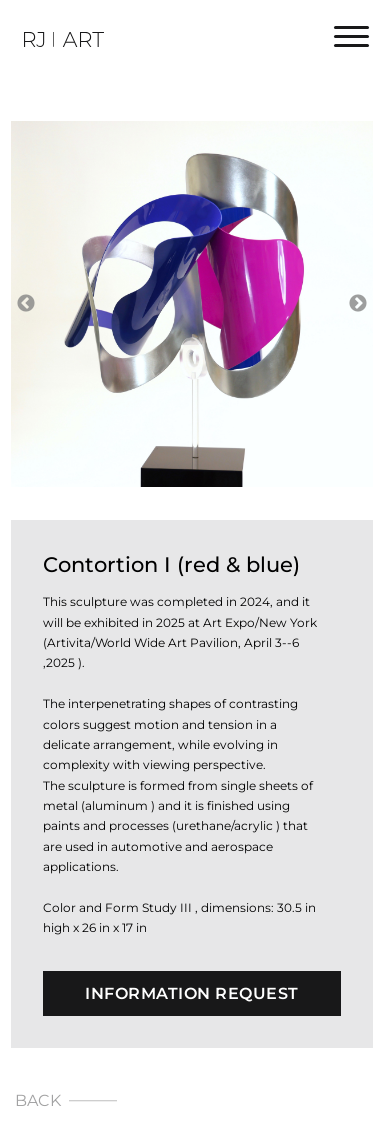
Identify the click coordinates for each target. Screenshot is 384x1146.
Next (358, 304)
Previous (26, 304)
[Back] (192, 1100)
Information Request (192, 993)
